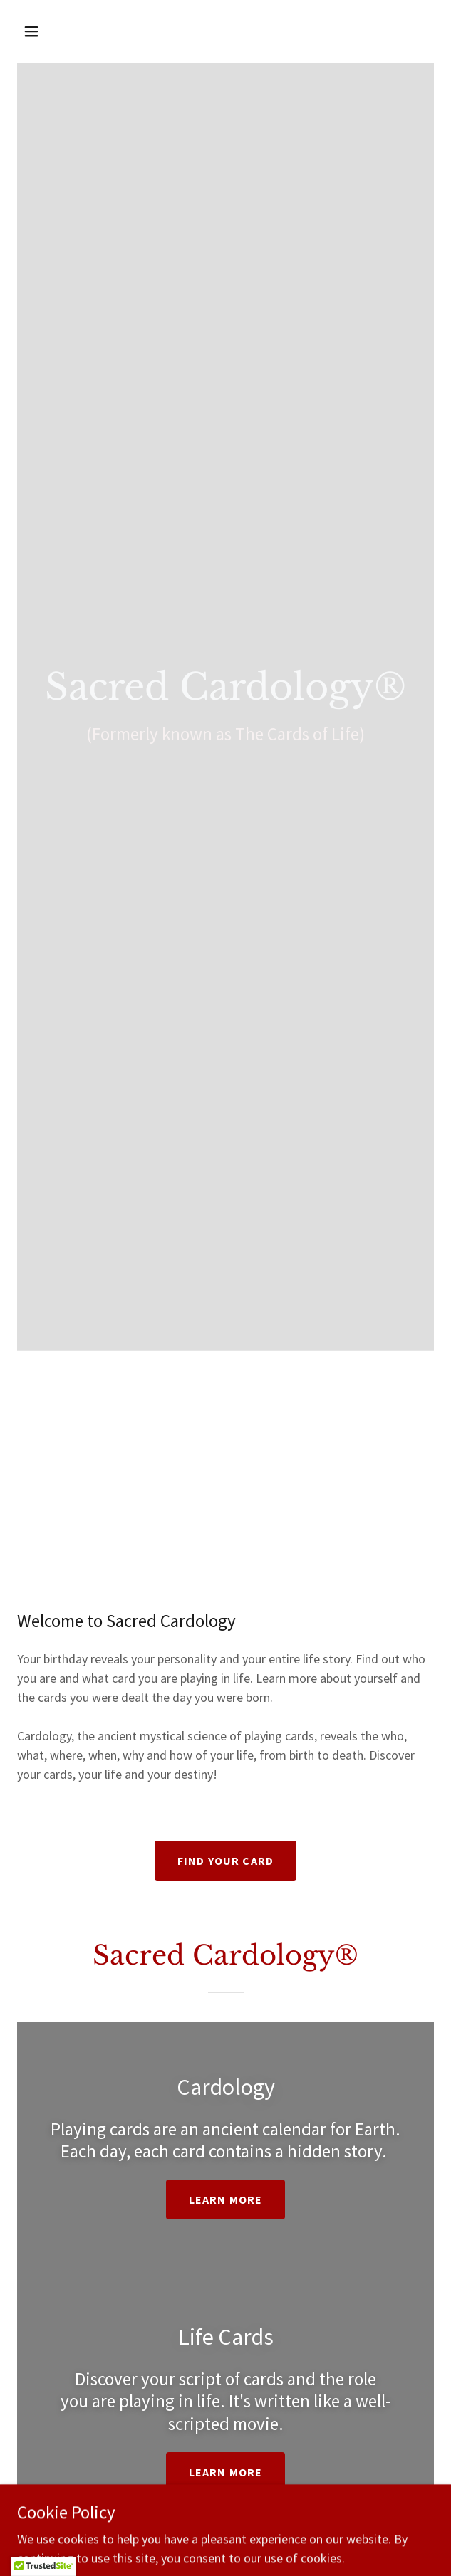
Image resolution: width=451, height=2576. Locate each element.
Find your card (225, 1861)
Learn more (225, 2199)
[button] (48, 31)
